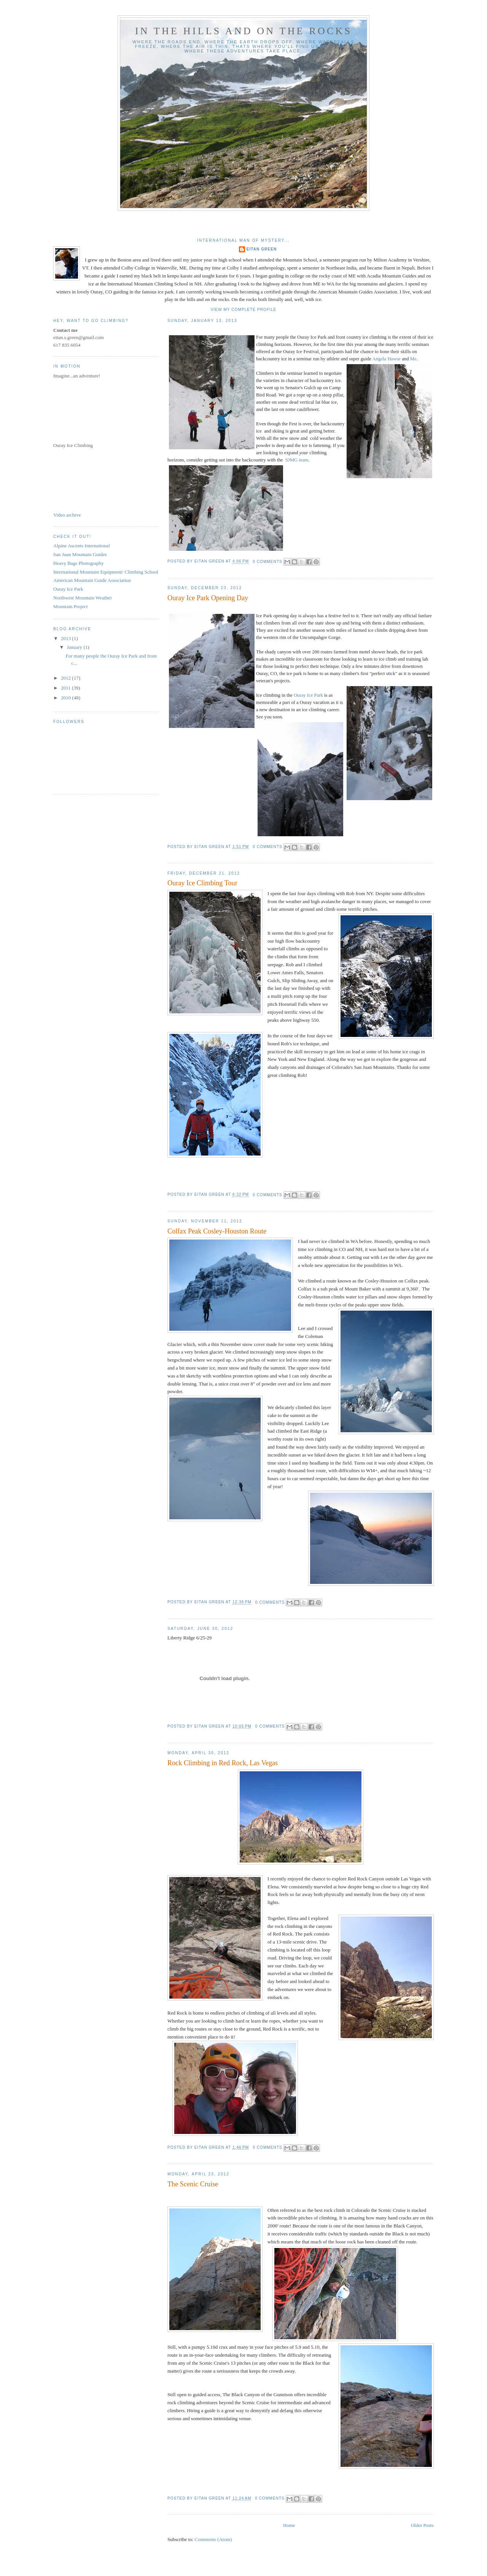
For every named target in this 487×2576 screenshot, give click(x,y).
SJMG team (296, 460)
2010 (66, 698)
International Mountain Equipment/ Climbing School (105, 572)
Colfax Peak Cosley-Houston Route (216, 1231)
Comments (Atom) (213, 2539)
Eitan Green (262, 249)
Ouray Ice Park (308, 695)
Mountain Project (70, 606)
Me (413, 358)
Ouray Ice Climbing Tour (202, 883)
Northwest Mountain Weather (82, 598)
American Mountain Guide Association (92, 580)
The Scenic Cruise (192, 2184)
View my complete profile (244, 310)
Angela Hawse (386, 358)
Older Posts (422, 2525)
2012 (66, 678)
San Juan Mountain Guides (80, 554)
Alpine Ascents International (81, 545)
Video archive (67, 515)
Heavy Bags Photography (78, 563)
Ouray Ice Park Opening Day (207, 598)
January (75, 647)
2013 (66, 638)
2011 (66, 688)
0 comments (267, 562)
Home (289, 2525)
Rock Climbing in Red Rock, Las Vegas (222, 1763)
